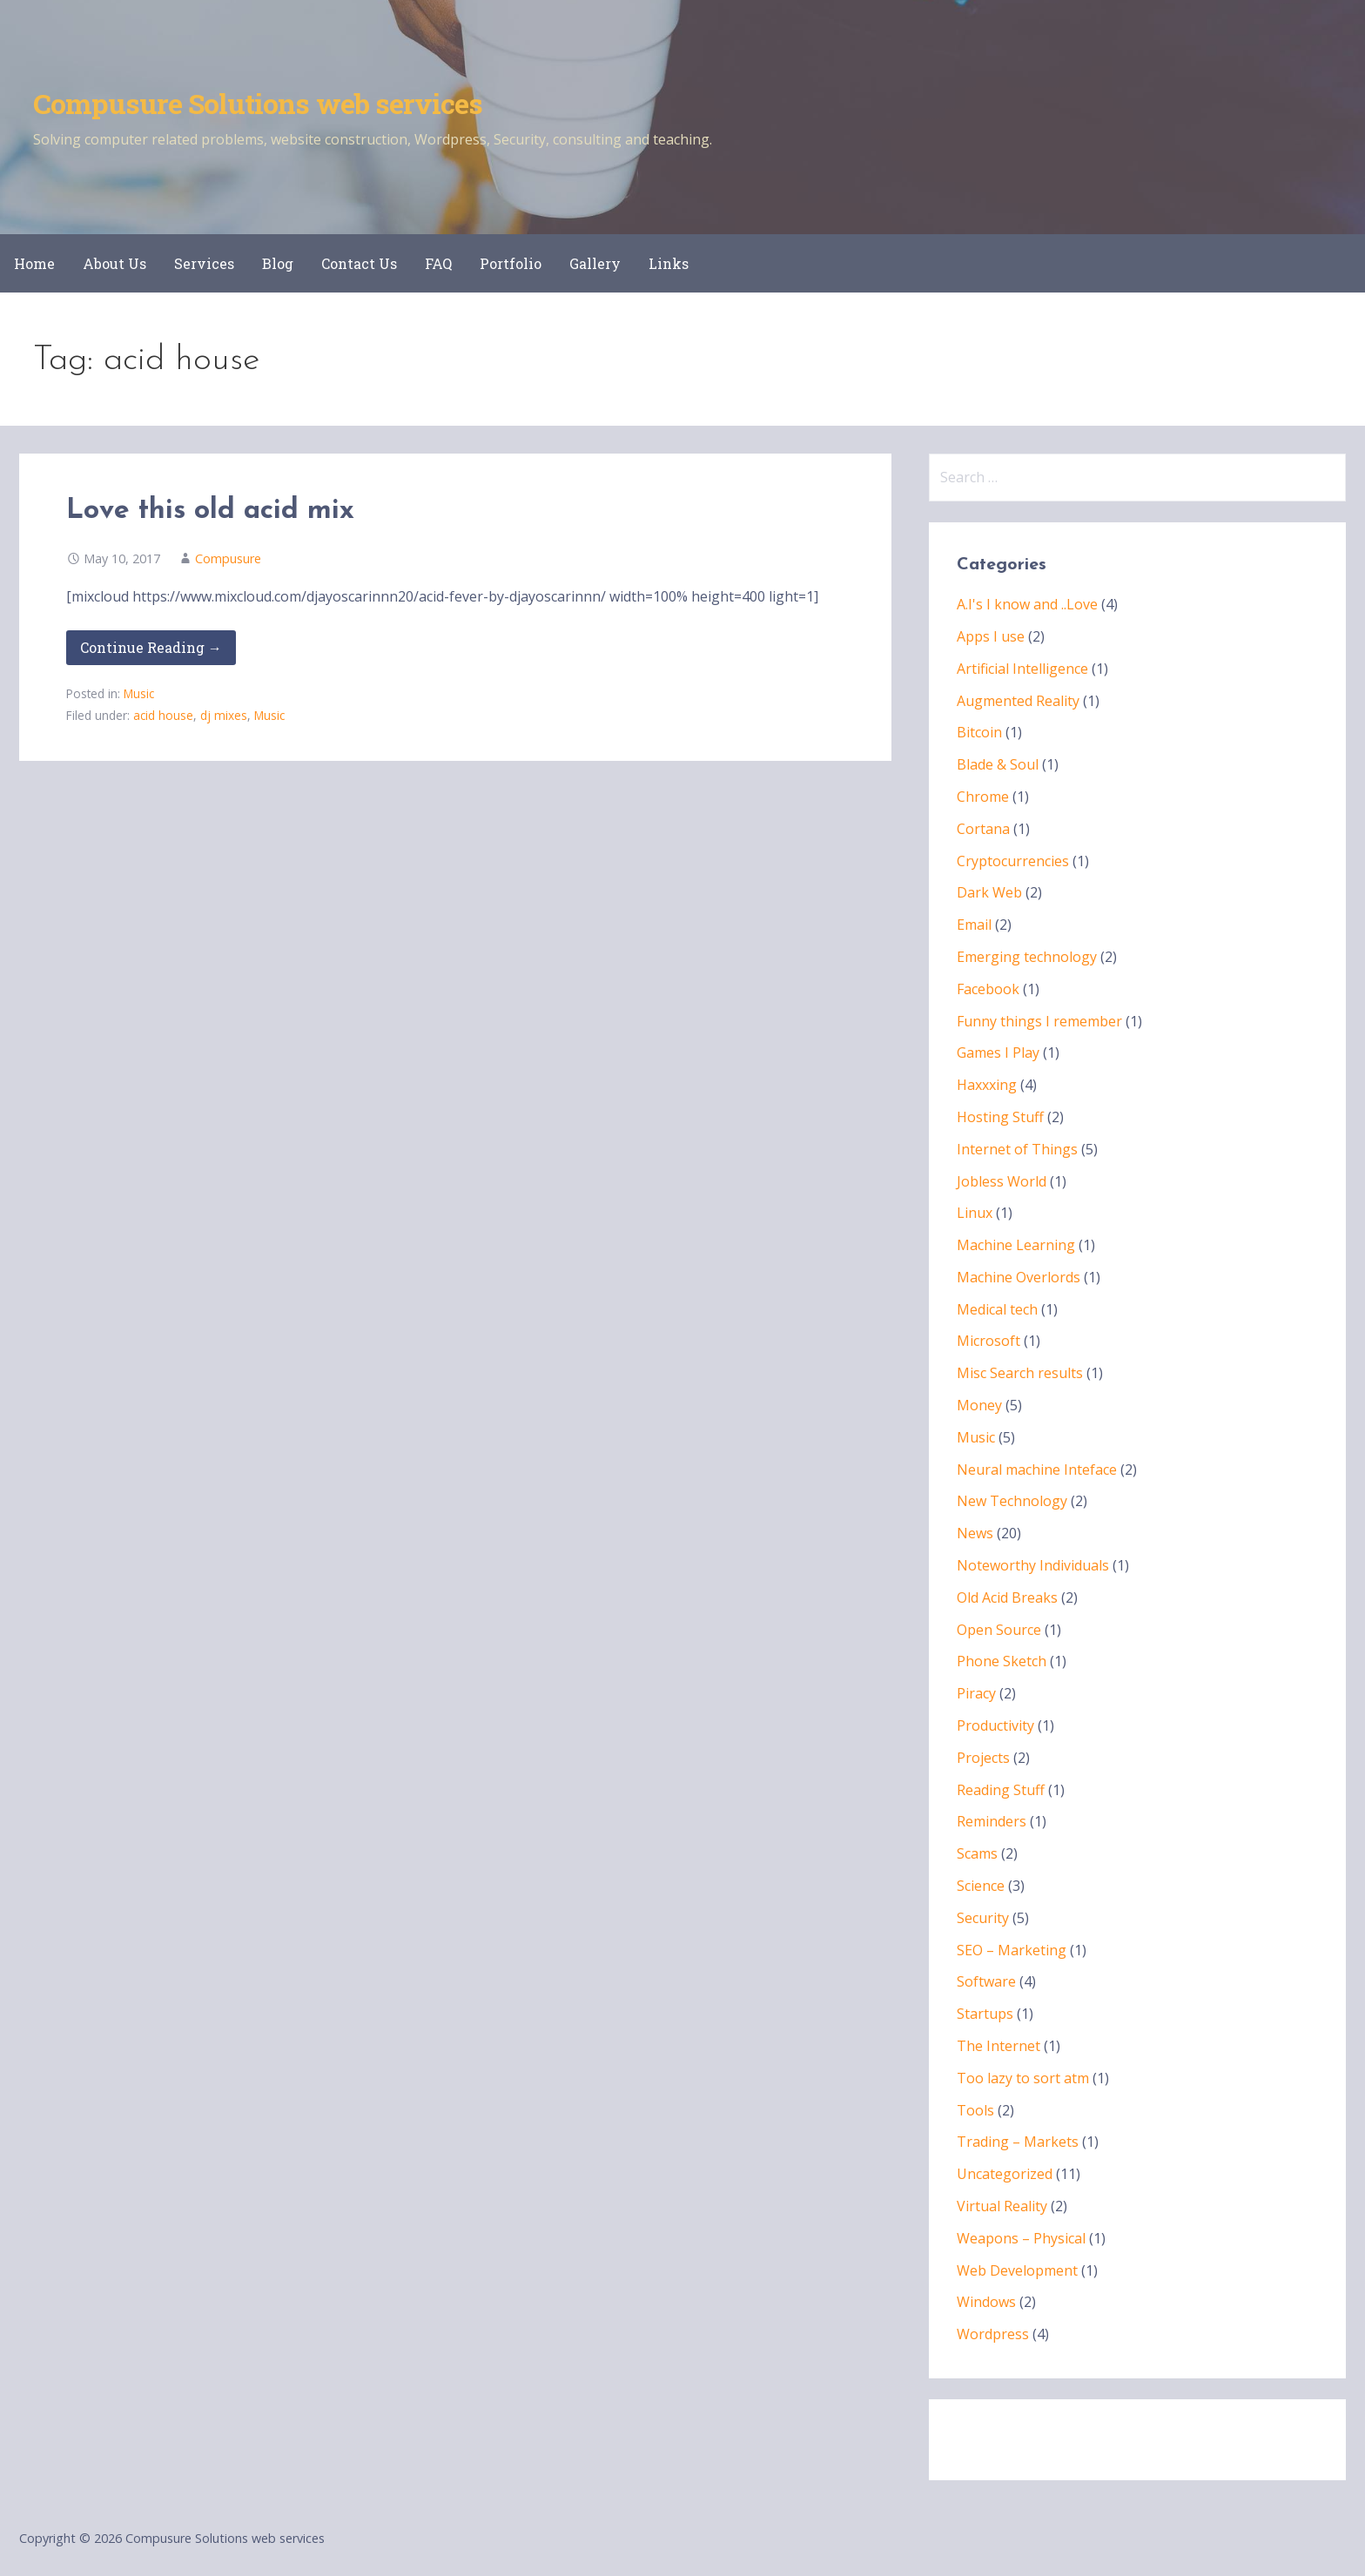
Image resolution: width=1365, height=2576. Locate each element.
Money (979, 1405)
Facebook (988, 989)
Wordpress (993, 2334)
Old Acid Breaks (1007, 1597)
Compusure (228, 558)
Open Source (999, 1629)
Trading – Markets (1018, 2141)
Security (983, 1917)
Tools (975, 2110)
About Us (114, 263)
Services (204, 263)
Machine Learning (1016, 1244)
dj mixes (223, 715)
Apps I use (991, 636)
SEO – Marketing (1011, 1950)
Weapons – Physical (1021, 2238)
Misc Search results (1020, 1372)
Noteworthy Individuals (1033, 1565)
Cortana (983, 828)
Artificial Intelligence (1022, 668)
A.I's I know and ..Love (1027, 604)
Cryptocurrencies (1013, 861)
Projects (983, 1757)
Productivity (995, 1725)
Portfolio (510, 263)
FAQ (438, 263)
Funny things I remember (1039, 1021)
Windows (986, 2301)
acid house (163, 715)
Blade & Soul (998, 764)
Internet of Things (1017, 1149)
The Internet (998, 2045)
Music (139, 693)
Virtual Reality (1002, 2206)
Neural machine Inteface (1037, 1469)
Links (669, 263)
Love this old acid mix (210, 511)
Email (974, 924)
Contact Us (359, 263)
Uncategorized (1004, 2173)
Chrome (983, 796)
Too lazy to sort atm (1023, 2078)
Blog (277, 263)
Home (34, 263)
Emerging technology (1027, 956)
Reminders (991, 1821)
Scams (977, 1853)
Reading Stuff (1001, 1789)
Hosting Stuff (1000, 1117)
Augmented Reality (1018, 700)
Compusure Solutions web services (257, 103)
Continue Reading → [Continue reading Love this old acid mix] (151, 647)
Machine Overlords (1018, 1277)
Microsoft (988, 1340)
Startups (985, 2013)
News (975, 1533)
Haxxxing (987, 1084)
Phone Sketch (1001, 1661)
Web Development (1017, 2270)
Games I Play (998, 1052)
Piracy (976, 1693)
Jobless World (1001, 1181)
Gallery (595, 263)
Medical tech (997, 1309)
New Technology (1012, 1500)
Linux (974, 1212)
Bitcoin (979, 732)
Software (986, 1981)
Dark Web (989, 892)
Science (981, 1885)
